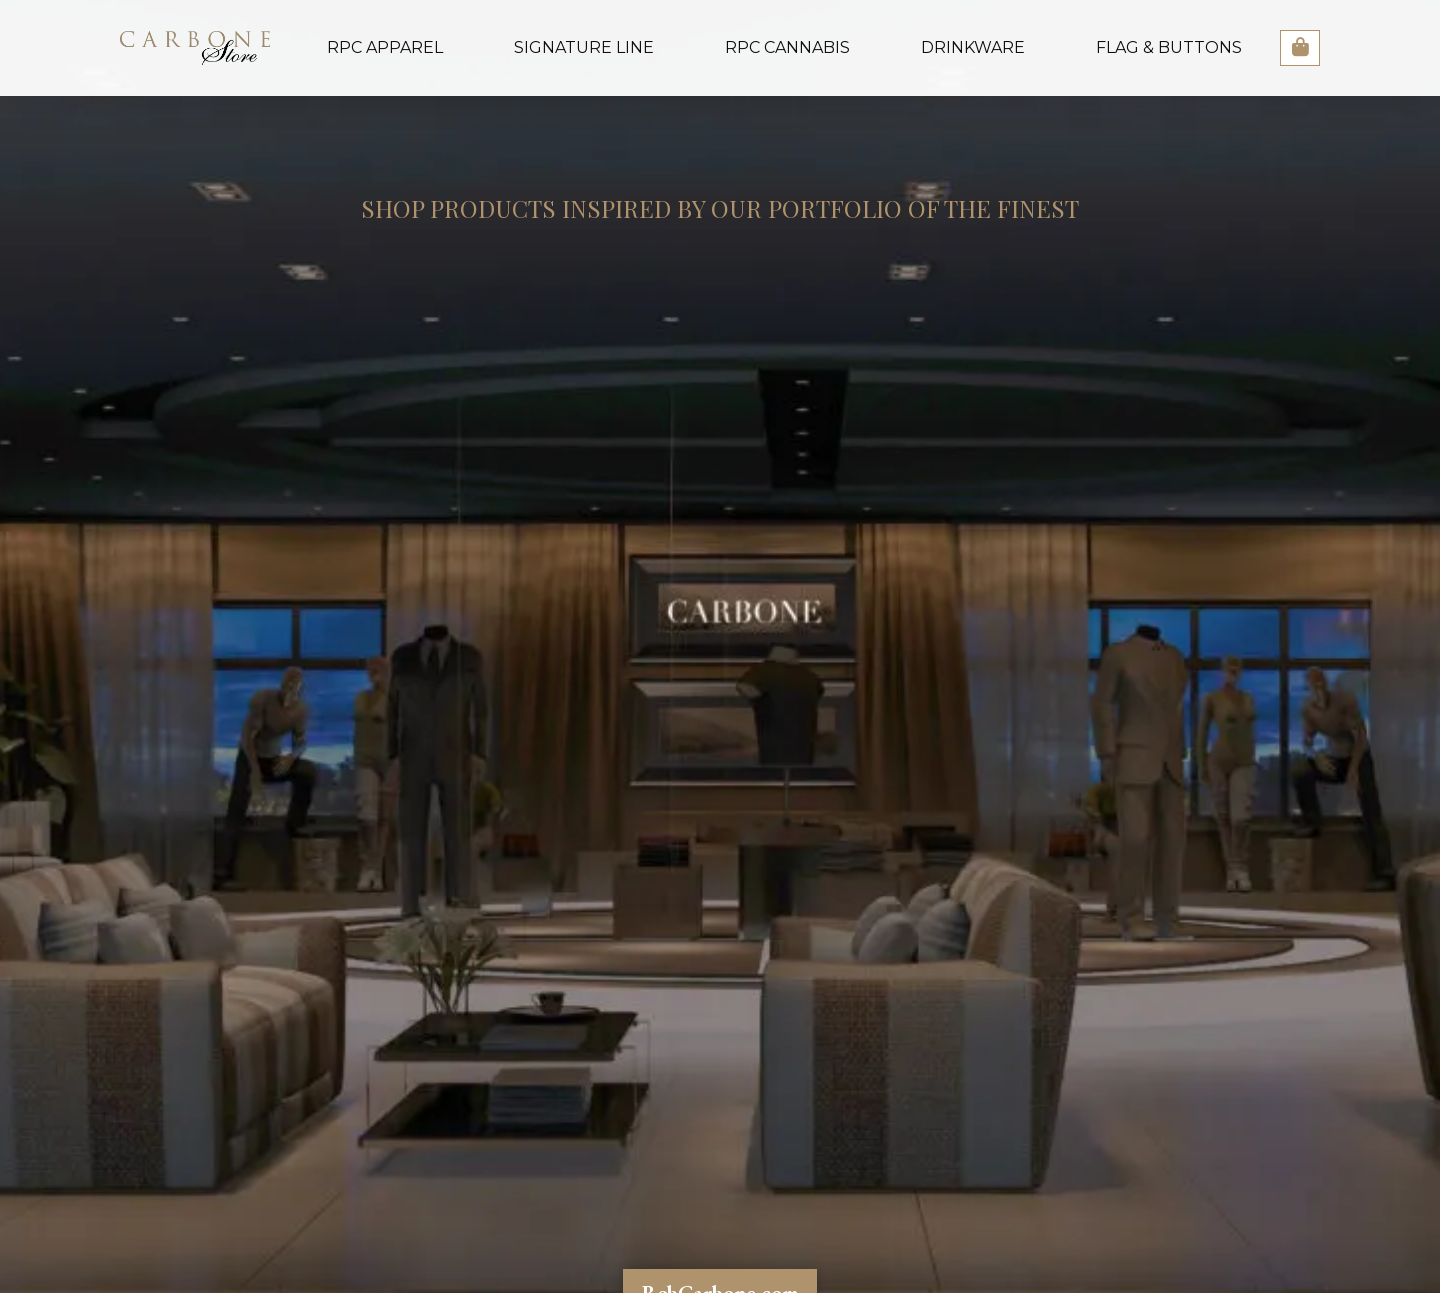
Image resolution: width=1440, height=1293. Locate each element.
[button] (1300, 48)
